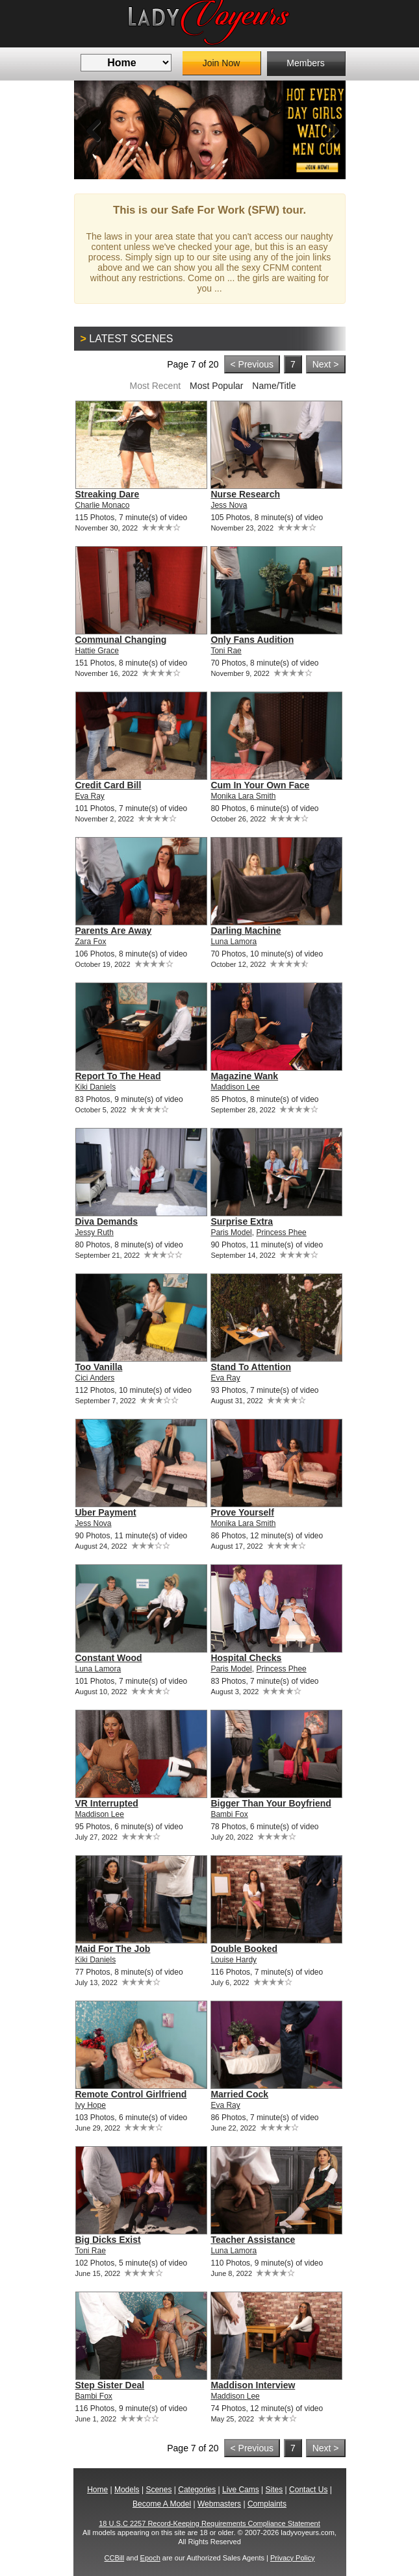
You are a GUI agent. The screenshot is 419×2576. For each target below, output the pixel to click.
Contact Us (308, 2489)
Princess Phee (281, 1232)
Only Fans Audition (252, 639)
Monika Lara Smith (242, 796)
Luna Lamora (233, 941)
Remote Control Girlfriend (131, 2094)
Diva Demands (106, 1221)
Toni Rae (225, 650)
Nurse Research (245, 494)
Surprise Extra (241, 1221)
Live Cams (240, 2489)
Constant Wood (108, 1658)
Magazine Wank (244, 1076)
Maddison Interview (252, 2385)
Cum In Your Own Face (259, 785)
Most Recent (155, 386)
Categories (197, 2489)
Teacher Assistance (252, 2239)
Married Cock (239, 2094)
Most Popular (216, 386)
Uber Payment (105, 1512)
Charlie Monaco (102, 505)
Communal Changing (121, 639)
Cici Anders (95, 1377)
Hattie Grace (97, 650)
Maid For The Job (113, 1949)
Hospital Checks (245, 1658)
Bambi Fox (229, 1814)
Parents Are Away (113, 930)
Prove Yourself (242, 1512)
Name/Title (274, 386)
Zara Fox (91, 941)
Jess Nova (228, 505)
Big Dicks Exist (108, 2239)
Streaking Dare (107, 494)
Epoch (150, 2558)
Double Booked (243, 1949)
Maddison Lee (234, 1087)
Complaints (267, 2503)
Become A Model (162, 2503)
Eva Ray (90, 796)
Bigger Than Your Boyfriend (270, 1803)
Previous (94, 130)
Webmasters (219, 2503)
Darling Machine (245, 930)
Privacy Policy (292, 2558)
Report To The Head (118, 1076)
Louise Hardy (233, 1959)
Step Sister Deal (110, 2385)
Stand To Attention (250, 1367)
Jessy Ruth (94, 1232)
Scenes (158, 2489)
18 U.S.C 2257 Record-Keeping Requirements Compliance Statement (209, 2523)
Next (326, 130)
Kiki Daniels (95, 1087)
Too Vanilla (99, 1367)
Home (97, 2489)
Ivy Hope (90, 2105)
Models (127, 2489)
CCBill (115, 2558)
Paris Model (230, 1232)
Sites (274, 2489)
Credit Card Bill (108, 785)
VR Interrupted (106, 1803)
